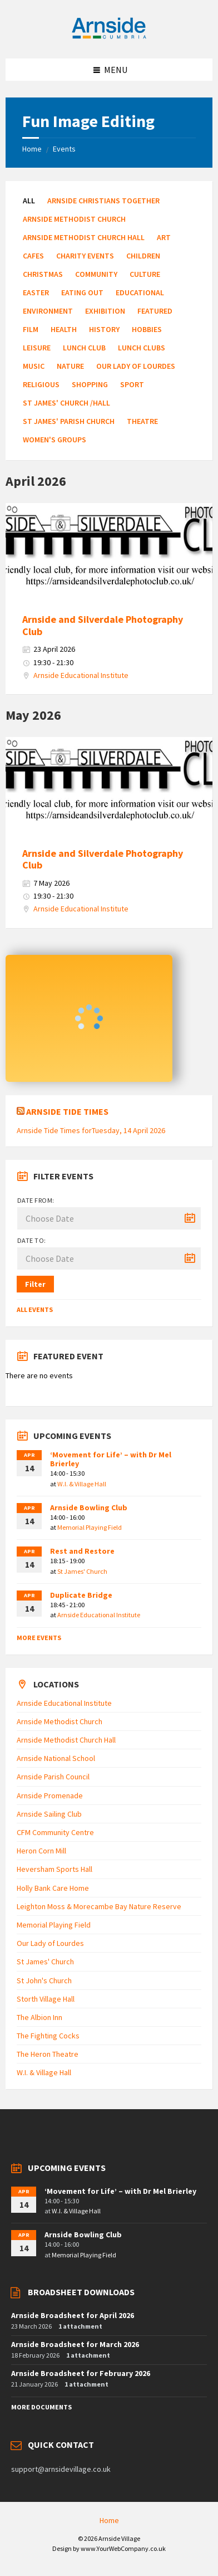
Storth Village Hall (46, 1999)
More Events (39, 1637)
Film (30, 329)
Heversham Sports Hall (54, 1869)
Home (32, 149)
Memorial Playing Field (89, 1527)
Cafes (33, 256)
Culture (145, 274)
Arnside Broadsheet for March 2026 (75, 2344)
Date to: (31, 1240)
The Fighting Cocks (48, 2036)
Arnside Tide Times (67, 1111)
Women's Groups (54, 440)
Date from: (35, 1200)
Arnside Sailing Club (49, 1814)
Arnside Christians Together (103, 201)
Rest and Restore (82, 1551)
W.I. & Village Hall (81, 1484)
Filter (35, 1284)
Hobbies (147, 329)
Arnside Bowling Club (88, 1507)
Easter (36, 292)
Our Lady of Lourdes (135, 366)
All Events (35, 1309)
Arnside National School (56, 1758)
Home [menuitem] (109, 2520)
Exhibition (105, 311)
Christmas (43, 274)
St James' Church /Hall (66, 403)
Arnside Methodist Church (74, 219)
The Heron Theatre (47, 2054)
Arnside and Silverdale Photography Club (102, 625)
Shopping (90, 384)
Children (143, 256)
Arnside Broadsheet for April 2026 (72, 2315)
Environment (48, 311)
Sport (132, 384)
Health (64, 329)
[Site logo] (109, 36)
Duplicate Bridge (81, 1595)
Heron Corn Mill (41, 1851)
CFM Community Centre (55, 1832)
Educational (140, 292)
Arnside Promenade (50, 1795)
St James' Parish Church (69, 421)
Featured (154, 311)
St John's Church (44, 1980)
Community (96, 274)
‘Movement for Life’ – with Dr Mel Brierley (110, 1459)
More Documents (41, 2407)
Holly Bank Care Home (53, 1888)
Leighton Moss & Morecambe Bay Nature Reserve (99, 1906)
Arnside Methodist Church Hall (84, 237)
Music (33, 366)
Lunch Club (84, 348)
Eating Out (82, 292)
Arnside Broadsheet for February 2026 (80, 2373)
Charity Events (85, 256)
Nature (70, 366)
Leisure (37, 348)
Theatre (142, 421)
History (104, 329)
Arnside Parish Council (53, 1777)
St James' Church (82, 1571)
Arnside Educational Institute (80, 675)
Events (64, 149)
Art (164, 237)
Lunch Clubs (141, 348)
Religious (41, 384)
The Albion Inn (39, 2017)
